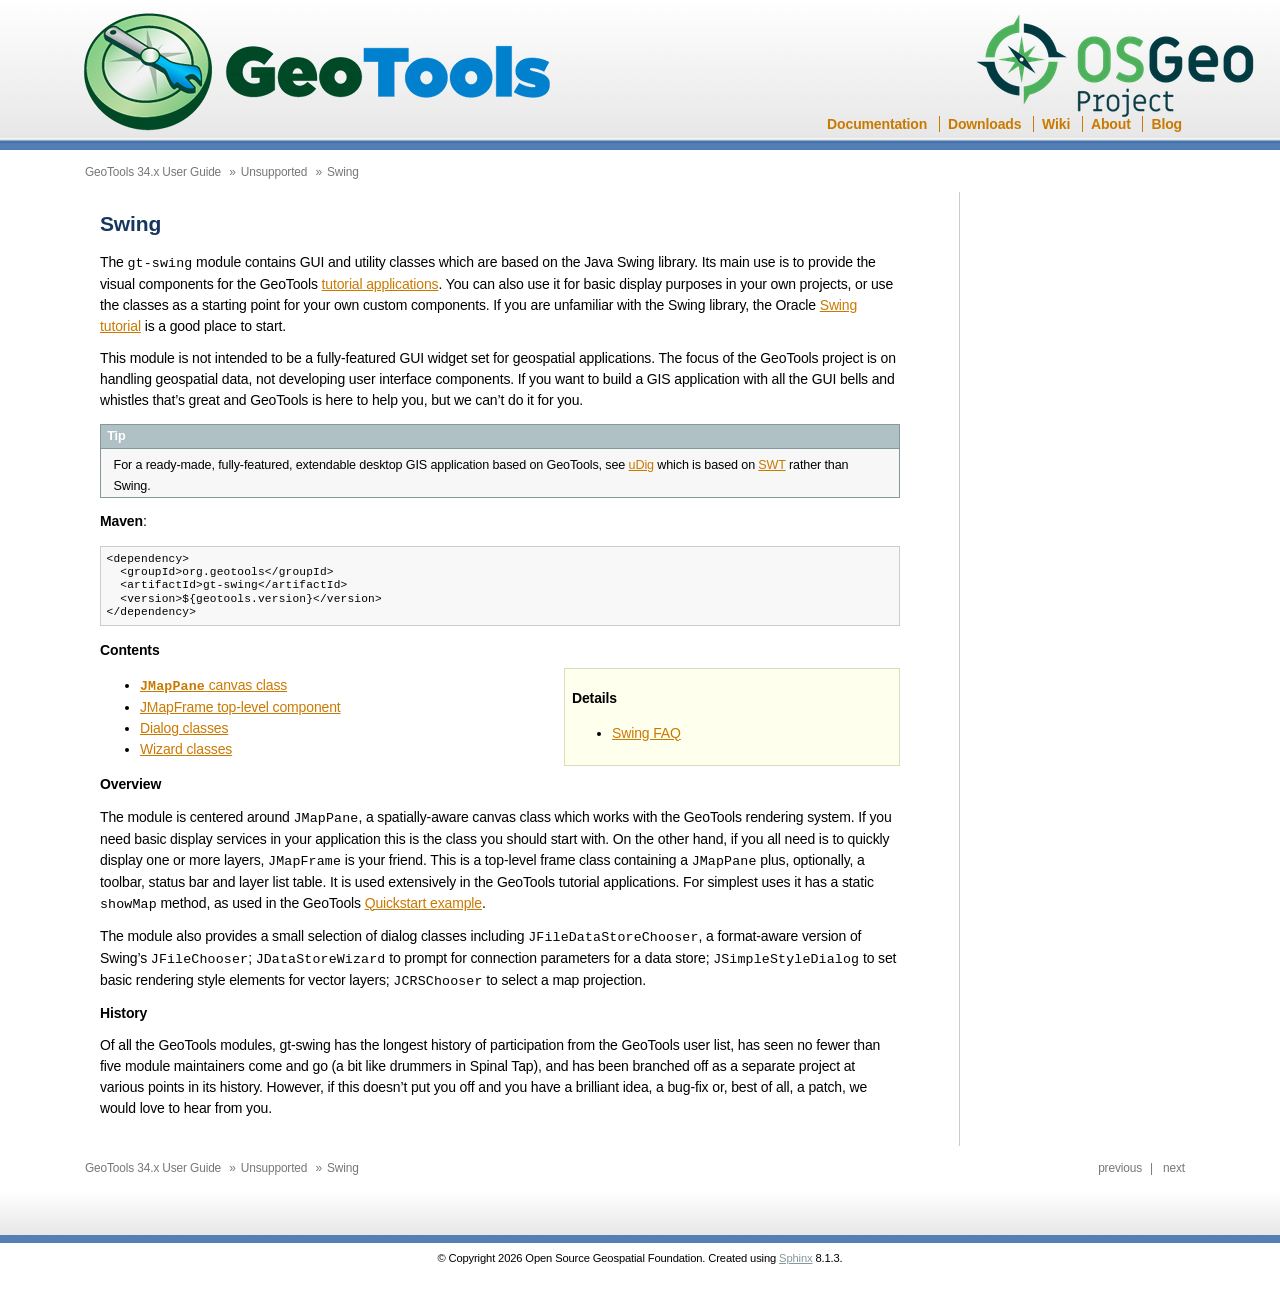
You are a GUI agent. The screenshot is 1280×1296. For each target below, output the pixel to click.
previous (1120, 1160)
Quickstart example (423, 899)
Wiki (1056, 124)
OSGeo (1121, 68)
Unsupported (274, 172)
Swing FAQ (646, 732)
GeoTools (318, 73)
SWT (771, 464)
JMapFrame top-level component (240, 705)
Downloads (984, 124)
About (1111, 124)
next (1174, 1160)
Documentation (877, 124)
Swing (343, 172)
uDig (641, 464)
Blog (1166, 124)
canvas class (213, 684)
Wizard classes (186, 747)
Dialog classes (184, 726)
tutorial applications (380, 283)
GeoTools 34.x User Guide (153, 172)
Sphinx (795, 1250)
